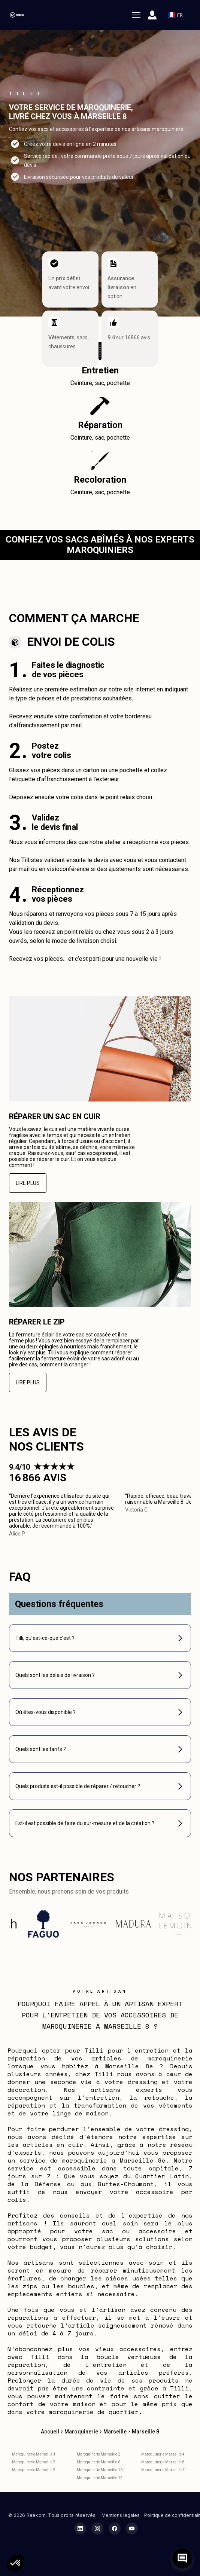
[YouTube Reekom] (132, 2528)
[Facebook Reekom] (115, 2528)
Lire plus (28, 1183)
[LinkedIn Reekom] (80, 2528)
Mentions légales (120, 2515)
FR (178, 15)
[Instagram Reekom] (97, 2528)
